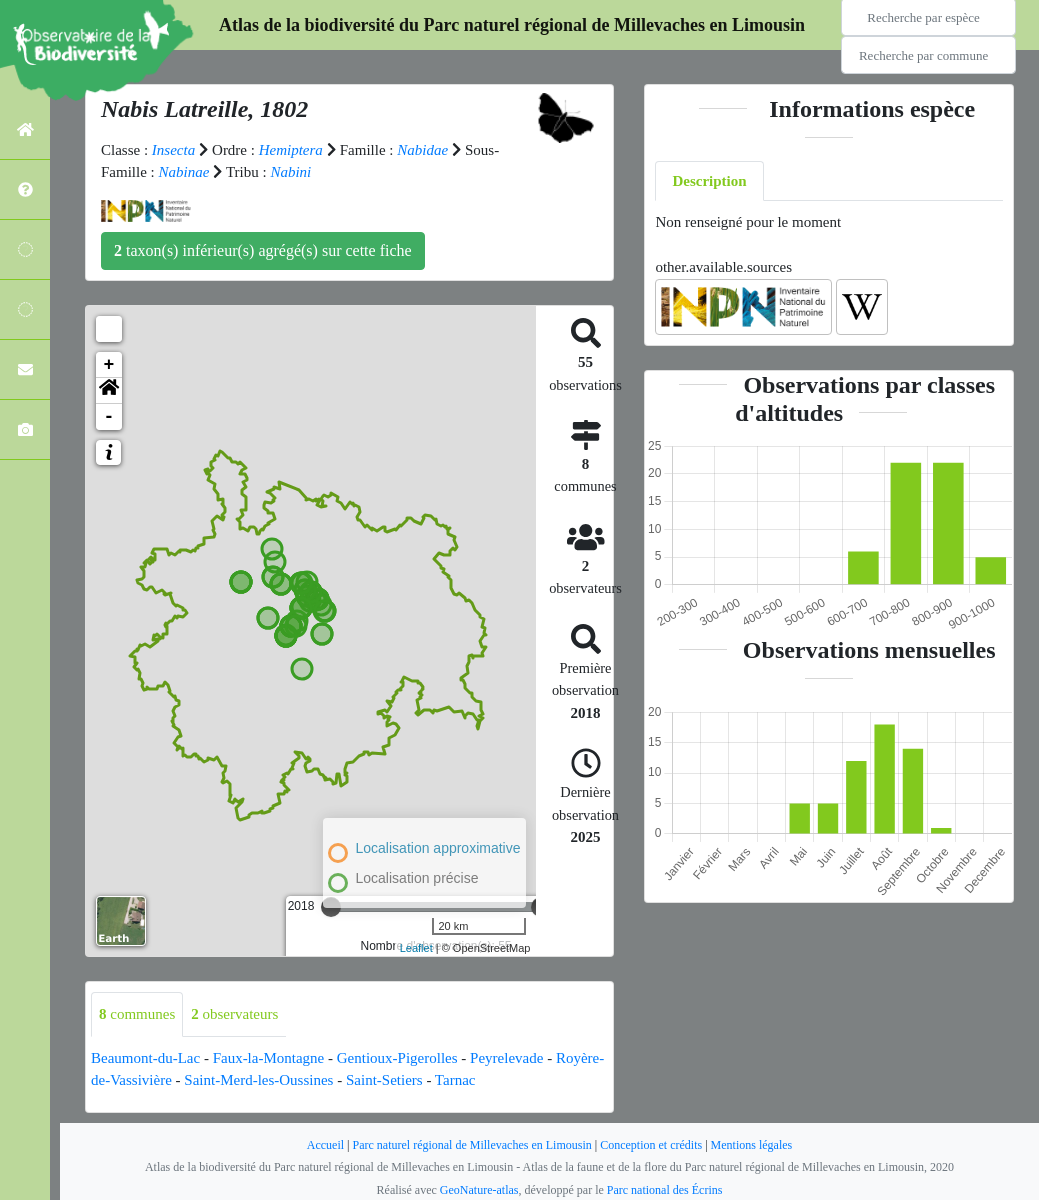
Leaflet (416, 948)
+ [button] (109, 365)
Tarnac (455, 1080)
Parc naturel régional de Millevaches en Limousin (472, 1145)
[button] (109, 391)
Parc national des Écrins (665, 1190)
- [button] (109, 417)
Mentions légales (752, 1145)
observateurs (234, 1014)
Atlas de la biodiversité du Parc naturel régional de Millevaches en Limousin (512, 25)
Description (709, 181)
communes (137, 1014)
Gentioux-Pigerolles (397, 1058)
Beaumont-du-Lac (145, 1058)
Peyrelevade (506, 1058)
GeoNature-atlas (479, 1190)
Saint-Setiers (384, 1080)
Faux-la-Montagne (269, 1058)
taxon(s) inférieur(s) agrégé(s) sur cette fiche (263, 250)
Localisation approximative (438, 848)
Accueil (325, 1145)
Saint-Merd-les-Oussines (258, 1080)
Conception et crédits (651, 1145)
